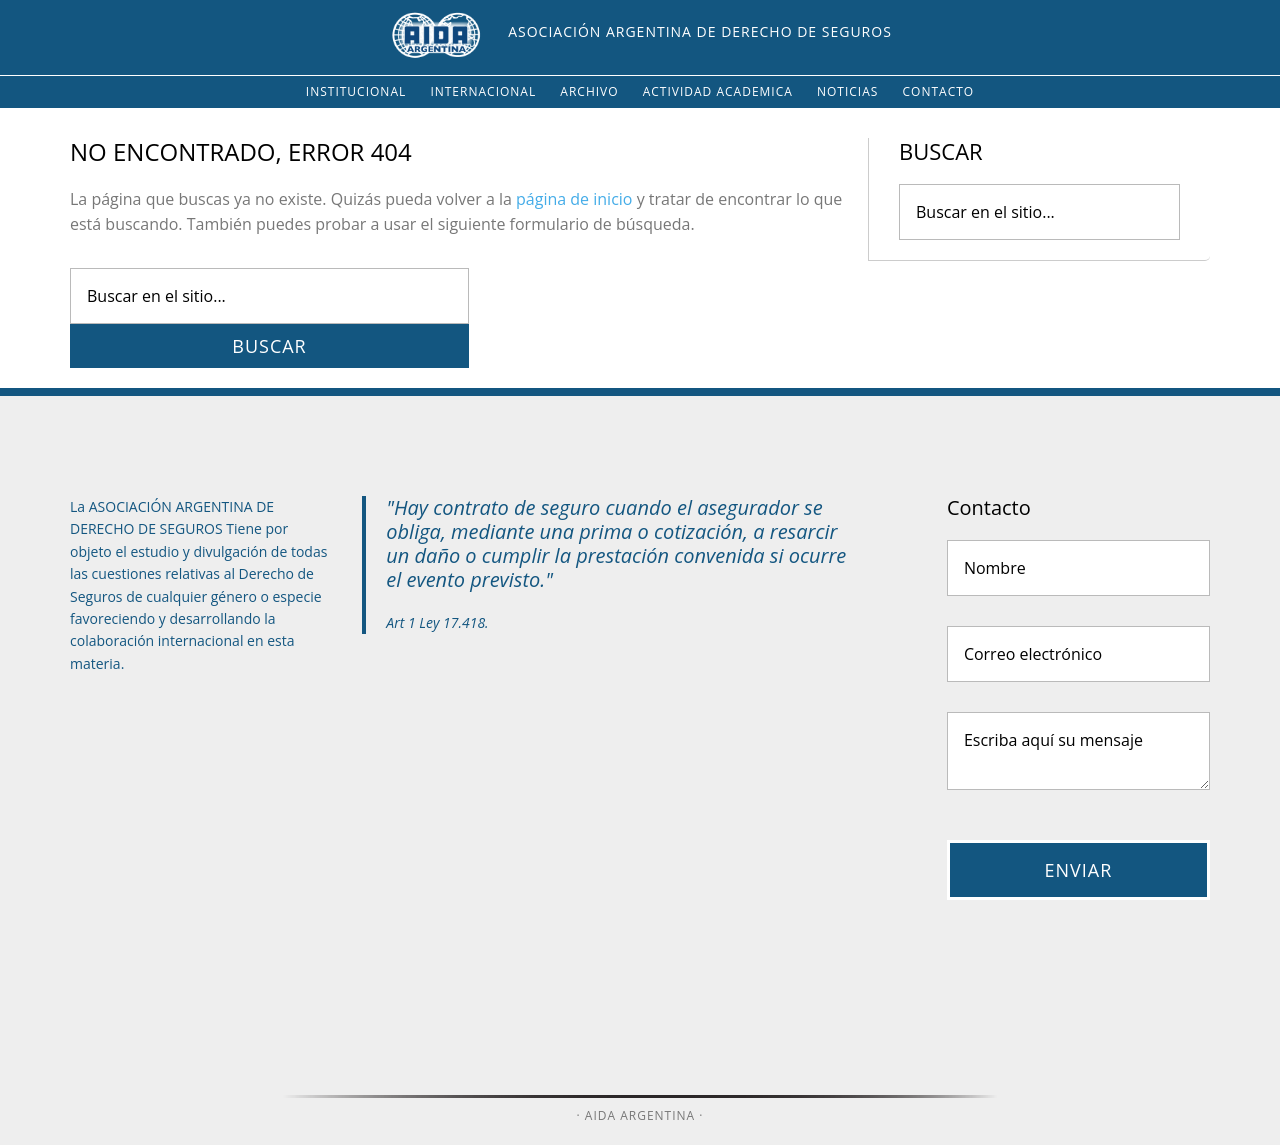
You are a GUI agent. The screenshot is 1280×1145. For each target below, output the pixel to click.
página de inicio (574, 199)
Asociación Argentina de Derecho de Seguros (700, 31)
